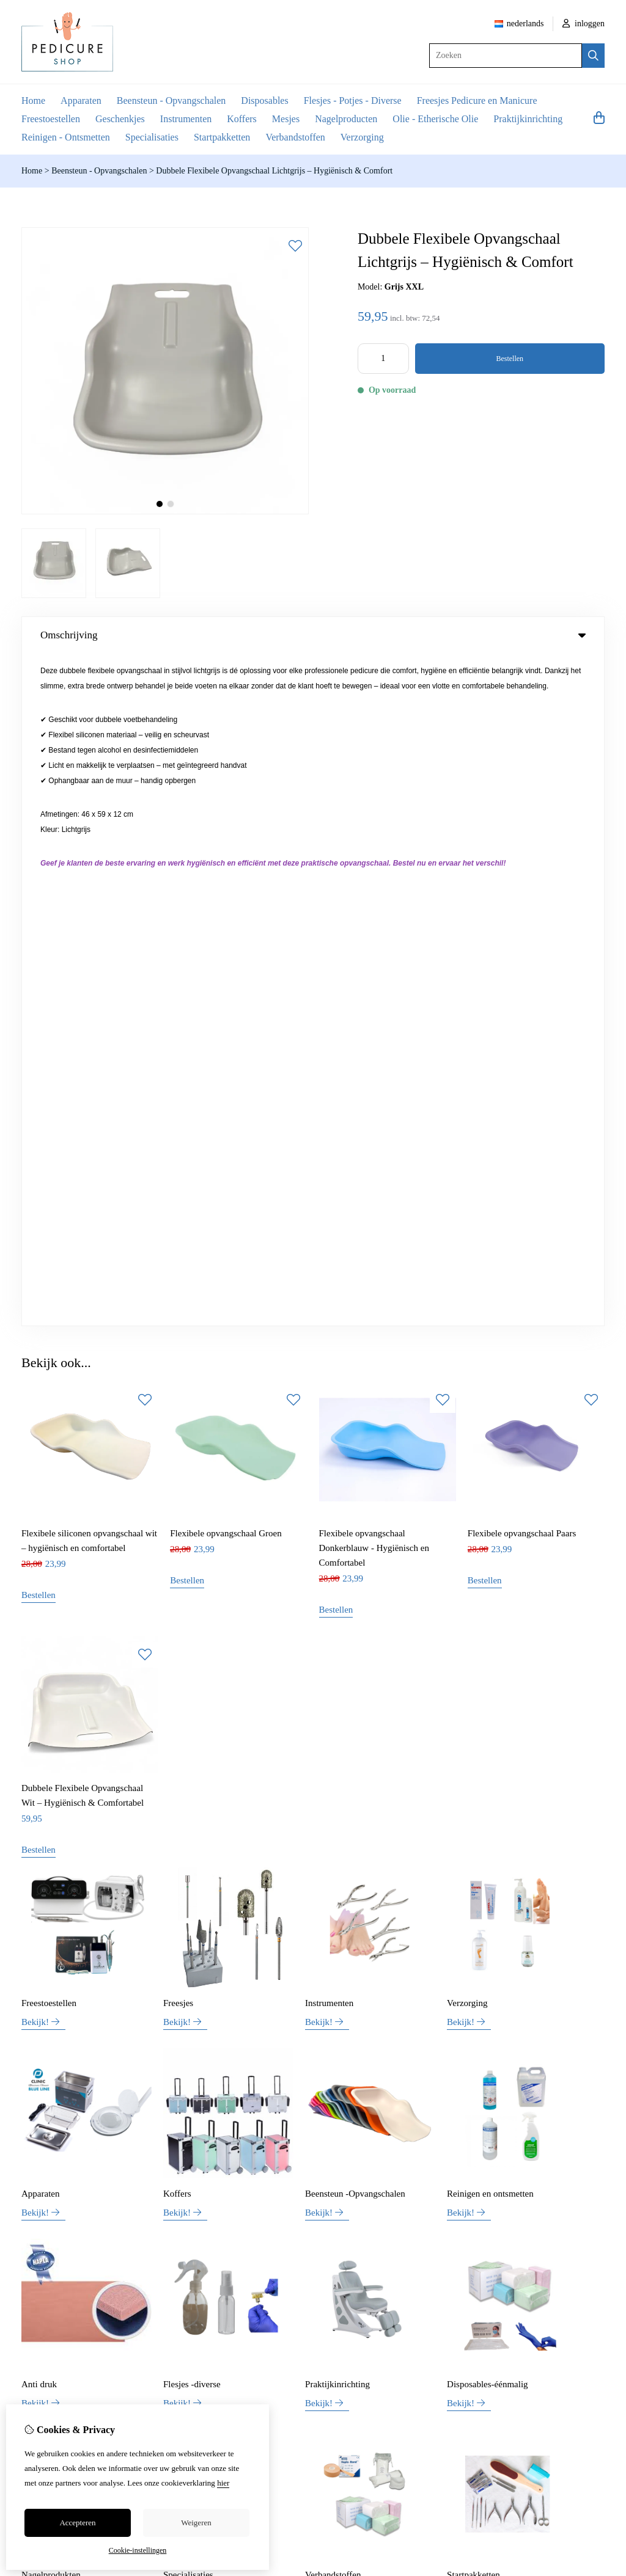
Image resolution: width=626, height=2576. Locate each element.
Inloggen (538, 2176)
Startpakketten (222, 137)
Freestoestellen (50, 119)
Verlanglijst (542, 2218)
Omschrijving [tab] (313, 635)
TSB (598, 2294)
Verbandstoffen (295, 137)
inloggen (583, 23)
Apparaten (81, 100)
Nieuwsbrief (544, 2239)
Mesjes (286, 119)
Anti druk (39, 1712)
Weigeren (196, 2522)
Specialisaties (152, 137)
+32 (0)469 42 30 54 (418, 2035)
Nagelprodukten (51, 1903)
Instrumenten (186, 119)
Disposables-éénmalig (487, 1712)
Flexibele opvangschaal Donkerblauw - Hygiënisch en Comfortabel (374, 876)
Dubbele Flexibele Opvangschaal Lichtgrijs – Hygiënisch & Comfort (274, 170)
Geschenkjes (120, 119)
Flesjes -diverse (192, 1712)
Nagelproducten (346, 119)
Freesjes (178, 1331)
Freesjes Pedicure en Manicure (477, 100)
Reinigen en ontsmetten (490, 1522)
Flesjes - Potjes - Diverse (353, 100)
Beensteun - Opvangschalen (171, 100)
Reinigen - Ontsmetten (65, 137)
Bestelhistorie (546, 2197)
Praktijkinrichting (527, 119)
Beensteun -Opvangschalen (355, 1522)
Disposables (264, 100)
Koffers (242, 119)
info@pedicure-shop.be (401, 2053)
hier (223, 2482)
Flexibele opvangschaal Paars (522, 861)
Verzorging (362, 137)
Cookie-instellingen (138, 2550)
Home (33, 100)
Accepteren (77, 2522)
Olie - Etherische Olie (435, 119)
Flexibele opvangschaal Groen (225, 861)
